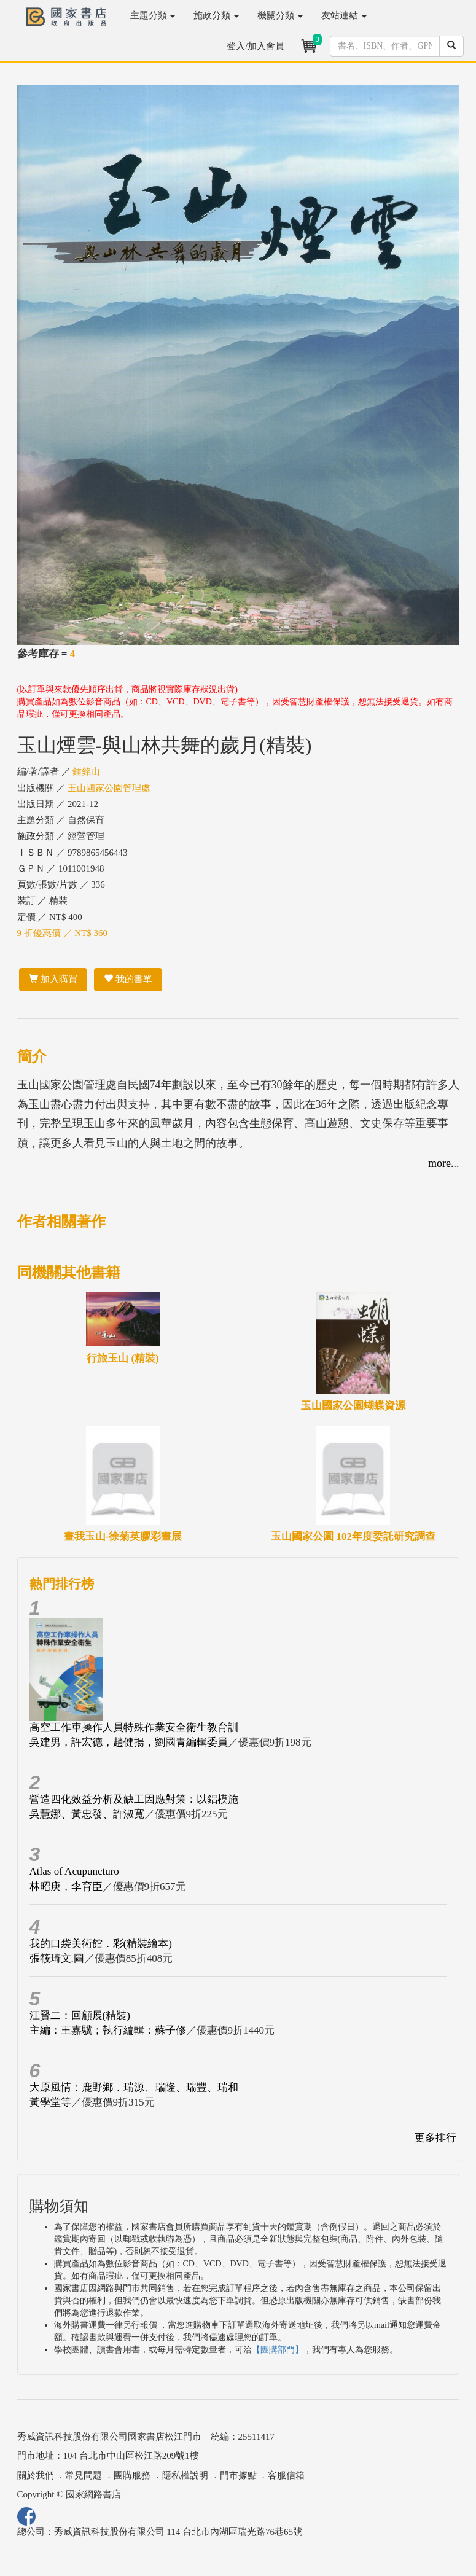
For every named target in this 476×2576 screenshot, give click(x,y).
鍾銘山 (86, 771)
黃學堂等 (50, 2102)
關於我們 (35, 2475)
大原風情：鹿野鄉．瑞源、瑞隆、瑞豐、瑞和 (133, 2087)
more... (443, 1163)
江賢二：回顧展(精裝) (79, 2015)
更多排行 (435, 2138)
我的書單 (128, 979)
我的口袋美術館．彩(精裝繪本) (100, 1944)
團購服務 (132, 2475)
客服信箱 (286, 2475)
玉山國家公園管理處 (109, 788)
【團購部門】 (277, 2349)
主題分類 (153, 15)
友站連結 (344, 15)
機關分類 (280, 15)
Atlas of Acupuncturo (74, 1871)
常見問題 (83, 2475)
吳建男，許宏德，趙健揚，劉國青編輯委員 (128, 1742)
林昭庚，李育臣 (66, 1886)
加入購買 (53, 979)
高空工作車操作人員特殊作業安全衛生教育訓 (133, 1727)
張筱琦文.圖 (56, 1958)
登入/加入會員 (255, 46)
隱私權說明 (185, 2475)
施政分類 (216, 15)
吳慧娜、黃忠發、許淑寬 (86, 1814)
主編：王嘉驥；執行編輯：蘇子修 (107, 2030)
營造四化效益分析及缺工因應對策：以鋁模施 (133, 1799)
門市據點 (238, 2475)
